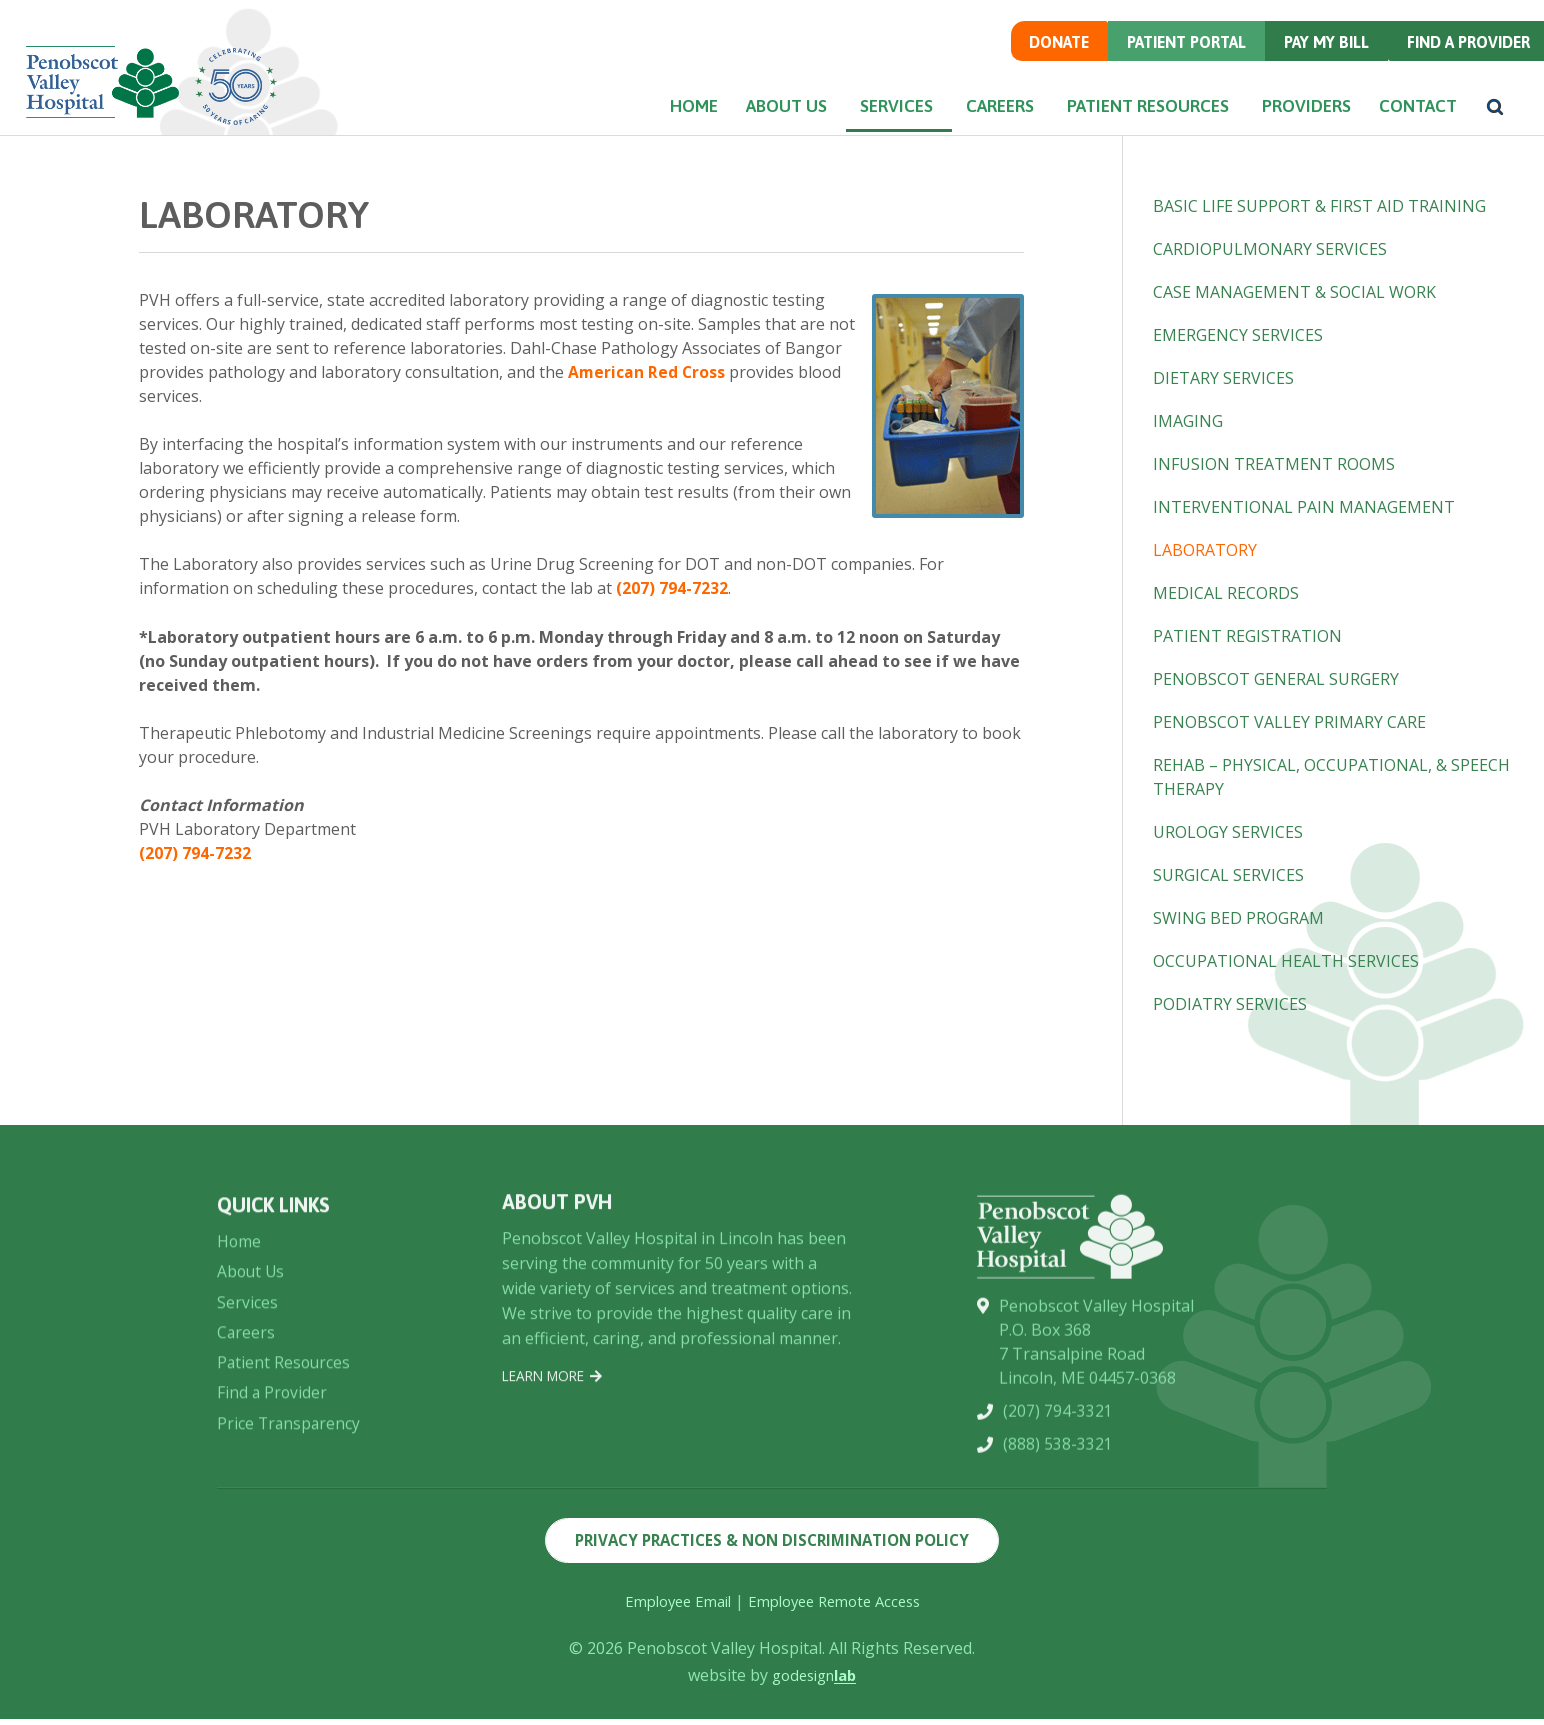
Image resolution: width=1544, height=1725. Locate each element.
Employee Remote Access (839, 1607)
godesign (814, 1681)
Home (611, 132)
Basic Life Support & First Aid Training (1319, 206)
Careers (956, 132)
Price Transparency (290, 1539)
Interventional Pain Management (1304, 507)
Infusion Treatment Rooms (1274, 464)
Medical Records (1226, 593)
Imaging (1188, 421)
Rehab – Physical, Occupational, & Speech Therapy (1331, 777)
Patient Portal (1172, 65)
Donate (1039, 65)
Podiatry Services (1230, 1004)
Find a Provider (1461, 65)
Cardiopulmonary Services (1270, 249)
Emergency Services (1238, 335)
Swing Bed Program (1238, 918)
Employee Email (669, 1607)
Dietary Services (1223, 378)
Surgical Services (1228, 875)
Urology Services (1228, 832)
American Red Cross (647, 372)
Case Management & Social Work (1294, 292)
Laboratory (1205, 550)
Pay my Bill (1316, 65)
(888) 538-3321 (1058, 1563)
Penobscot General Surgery (1276, 679)
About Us (720, 132)
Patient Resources (1112, 132)
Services (841, 132)
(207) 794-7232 (672, 588)
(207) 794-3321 (1058, 1529)
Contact (1405, 132)
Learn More (556, 1463)
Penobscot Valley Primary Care (1289, 722)
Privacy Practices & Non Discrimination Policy (772, 1544)
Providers (1278, 132)
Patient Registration (1247, 636)
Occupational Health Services (1286, 961)
